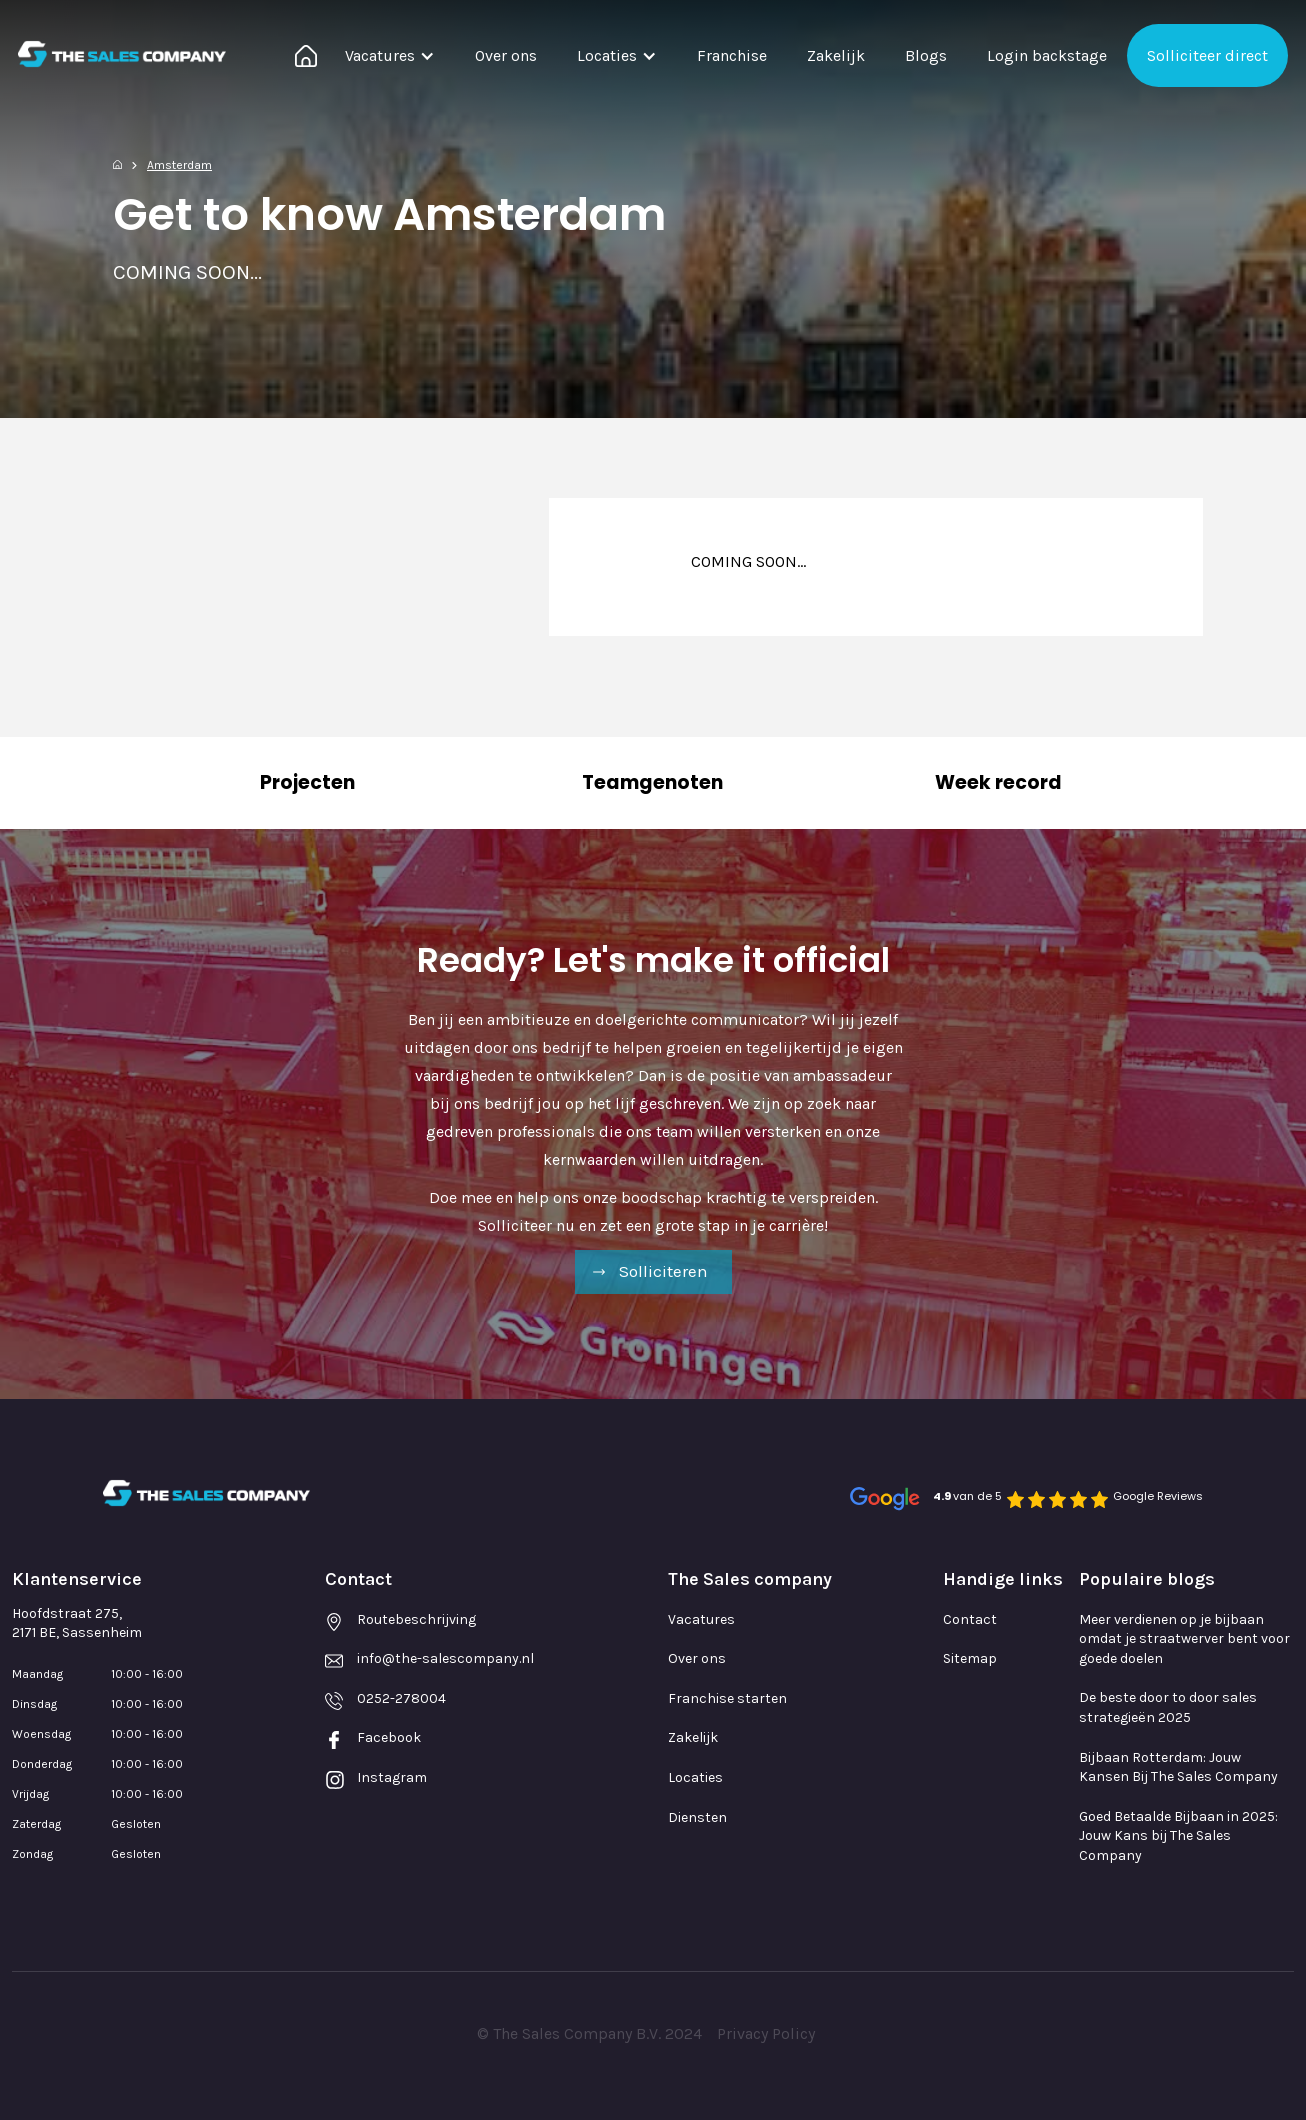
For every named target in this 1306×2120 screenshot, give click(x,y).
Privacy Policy (766, 2033)
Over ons (506, 55)
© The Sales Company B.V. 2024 (589, 2033)
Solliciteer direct (1207, 55)
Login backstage (1047, 55)
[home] (122, 54)
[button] (390, 55)
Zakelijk (836, 55)
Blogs (926, 55)
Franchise (732, 55)
